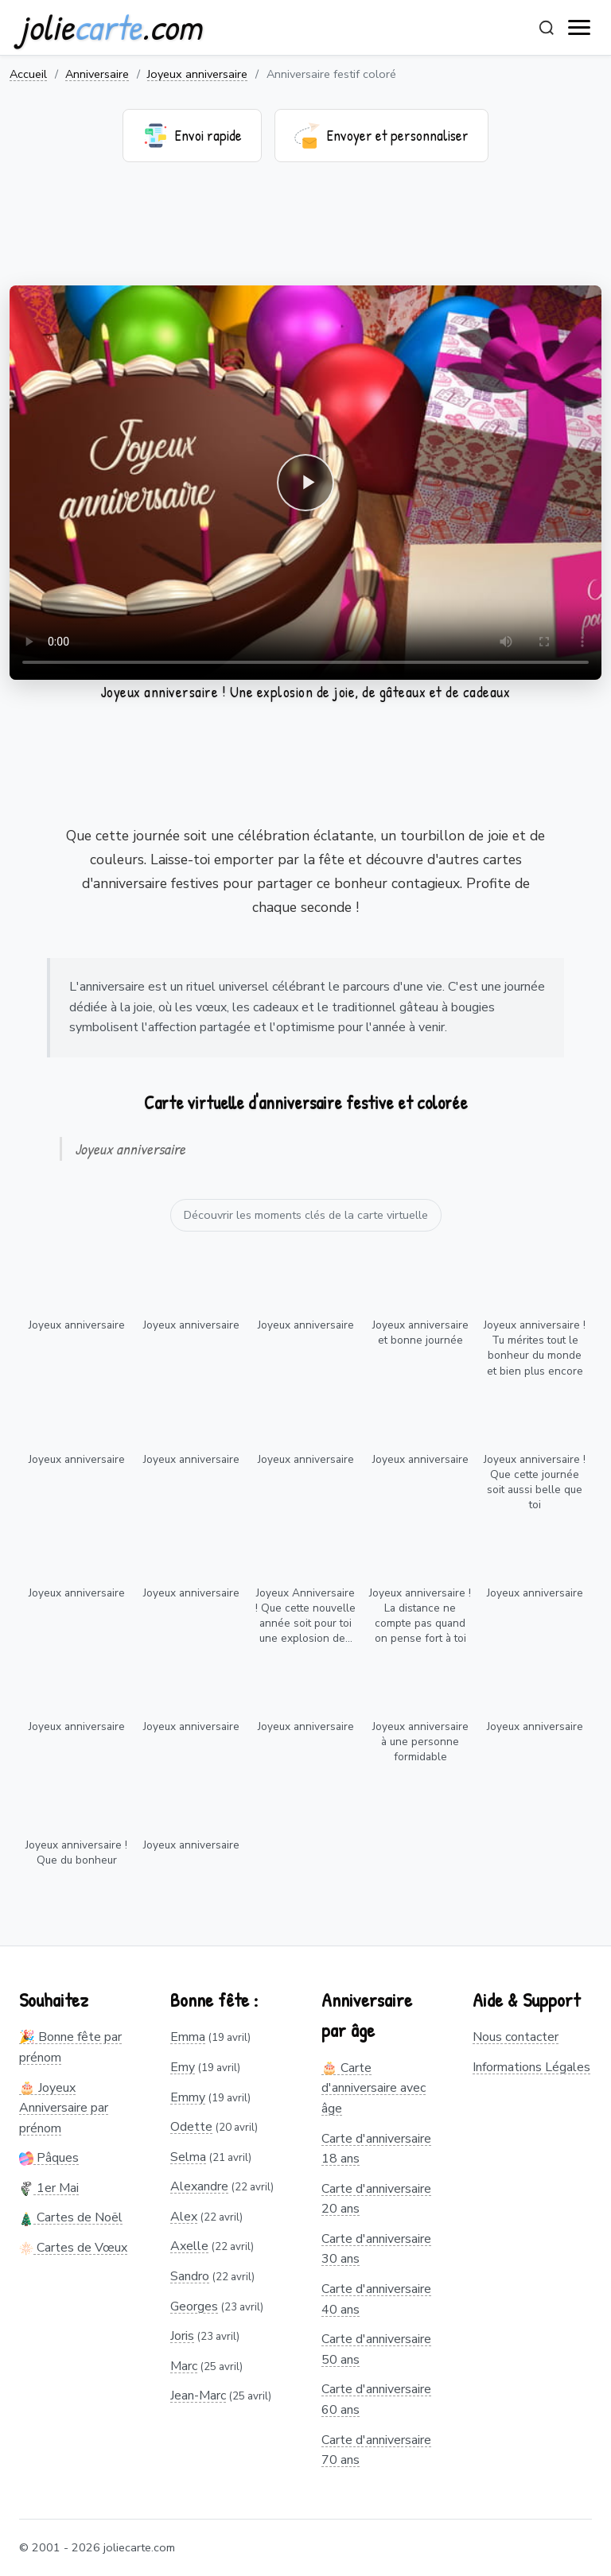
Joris (182, 2336)
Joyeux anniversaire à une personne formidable (420, 1741)
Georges (194, 2306)
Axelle (189, 2246)
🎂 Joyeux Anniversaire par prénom (63, 2108)
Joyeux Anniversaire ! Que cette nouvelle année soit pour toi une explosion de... (305, 1615)
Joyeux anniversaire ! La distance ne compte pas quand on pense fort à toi (420, 1615)
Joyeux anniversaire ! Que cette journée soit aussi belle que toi (535, 1482)
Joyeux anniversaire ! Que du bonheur (76, 1852)
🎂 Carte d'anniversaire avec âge (373, 2088)
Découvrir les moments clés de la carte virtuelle (306, 1215)
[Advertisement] (305, 234)
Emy (182, 2067)
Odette (191, 2127)
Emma (187, 2037)
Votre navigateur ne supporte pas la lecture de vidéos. (305, 482)
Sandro (189, 2276)
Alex (183, 2216)
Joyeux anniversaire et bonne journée (420, 1332)
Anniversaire (97, 74)
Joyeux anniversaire (197, 74)
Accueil (28, 74)
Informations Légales (531, 2067)
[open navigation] (580, 28)
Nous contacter (515, 2037)
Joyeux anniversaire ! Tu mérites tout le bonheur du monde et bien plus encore (535, 1347)
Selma (188, 2157)
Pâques (49, 2158)
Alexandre (199, 2186)
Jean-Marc (198, 2395)
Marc (183, 2366)
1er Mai (49, 2188)
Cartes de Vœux (73, 2247)
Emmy (187, 2097)
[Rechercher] (546, 28)
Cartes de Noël (71, 2217)
